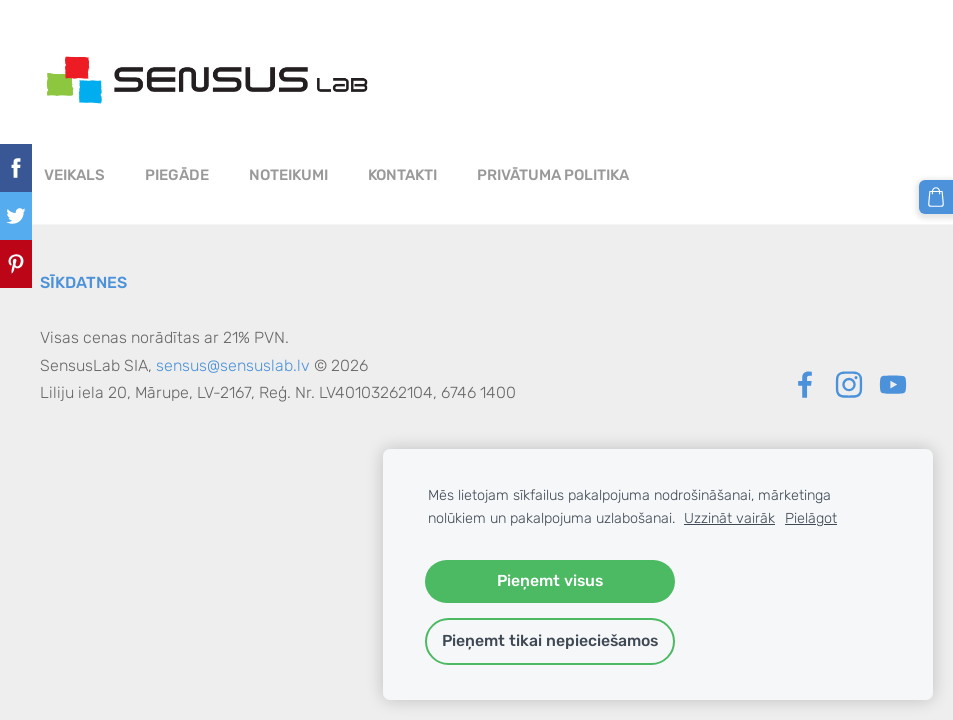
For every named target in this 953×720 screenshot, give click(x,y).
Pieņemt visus (550, 580)
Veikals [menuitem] (74, 175)
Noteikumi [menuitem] (288, 175)
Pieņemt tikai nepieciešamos (550, 640)
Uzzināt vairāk (729, 518)
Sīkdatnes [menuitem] (83, 282)
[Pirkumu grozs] (936, 197)
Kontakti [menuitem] (402, 175)
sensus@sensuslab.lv (233, 365)
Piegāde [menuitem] (177, 175)
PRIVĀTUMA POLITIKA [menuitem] (553, 175)
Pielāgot (811, 518)
